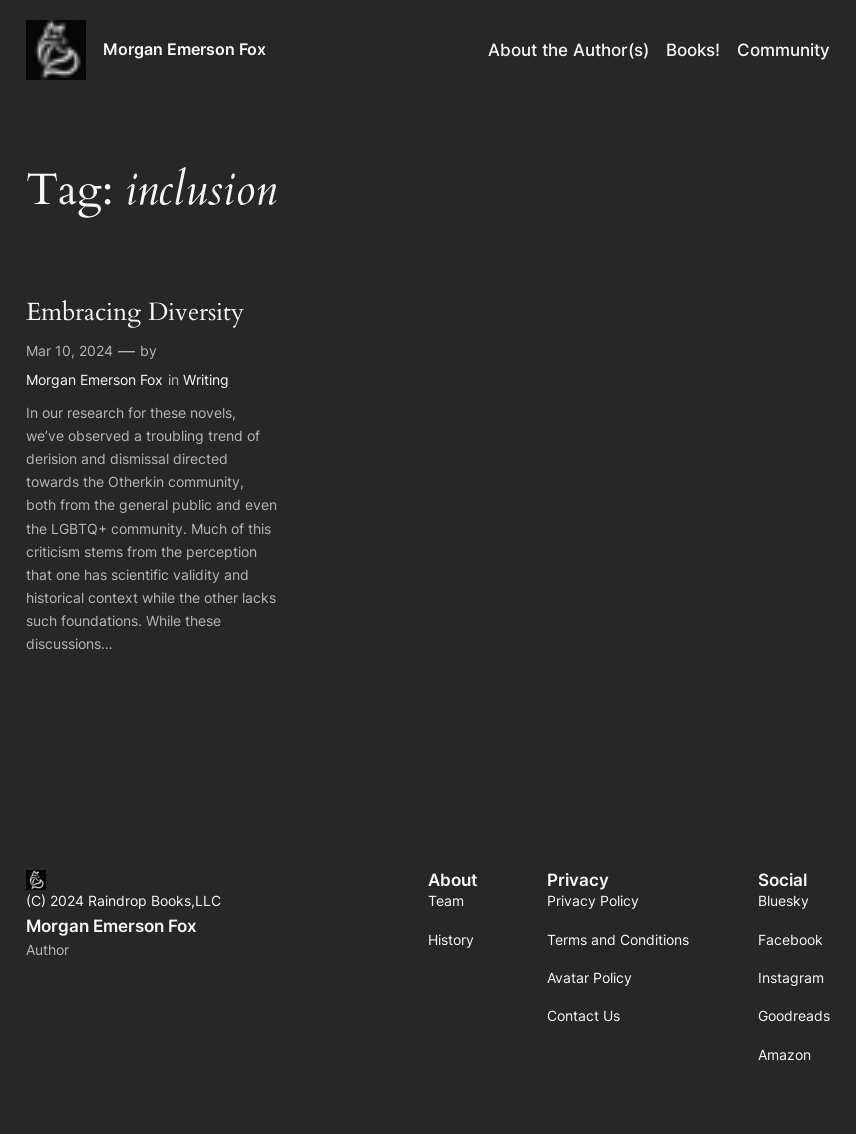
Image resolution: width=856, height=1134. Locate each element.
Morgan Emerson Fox (184, 49)
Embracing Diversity (135, 313)
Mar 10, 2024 (69, 350)
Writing (206, 379)
